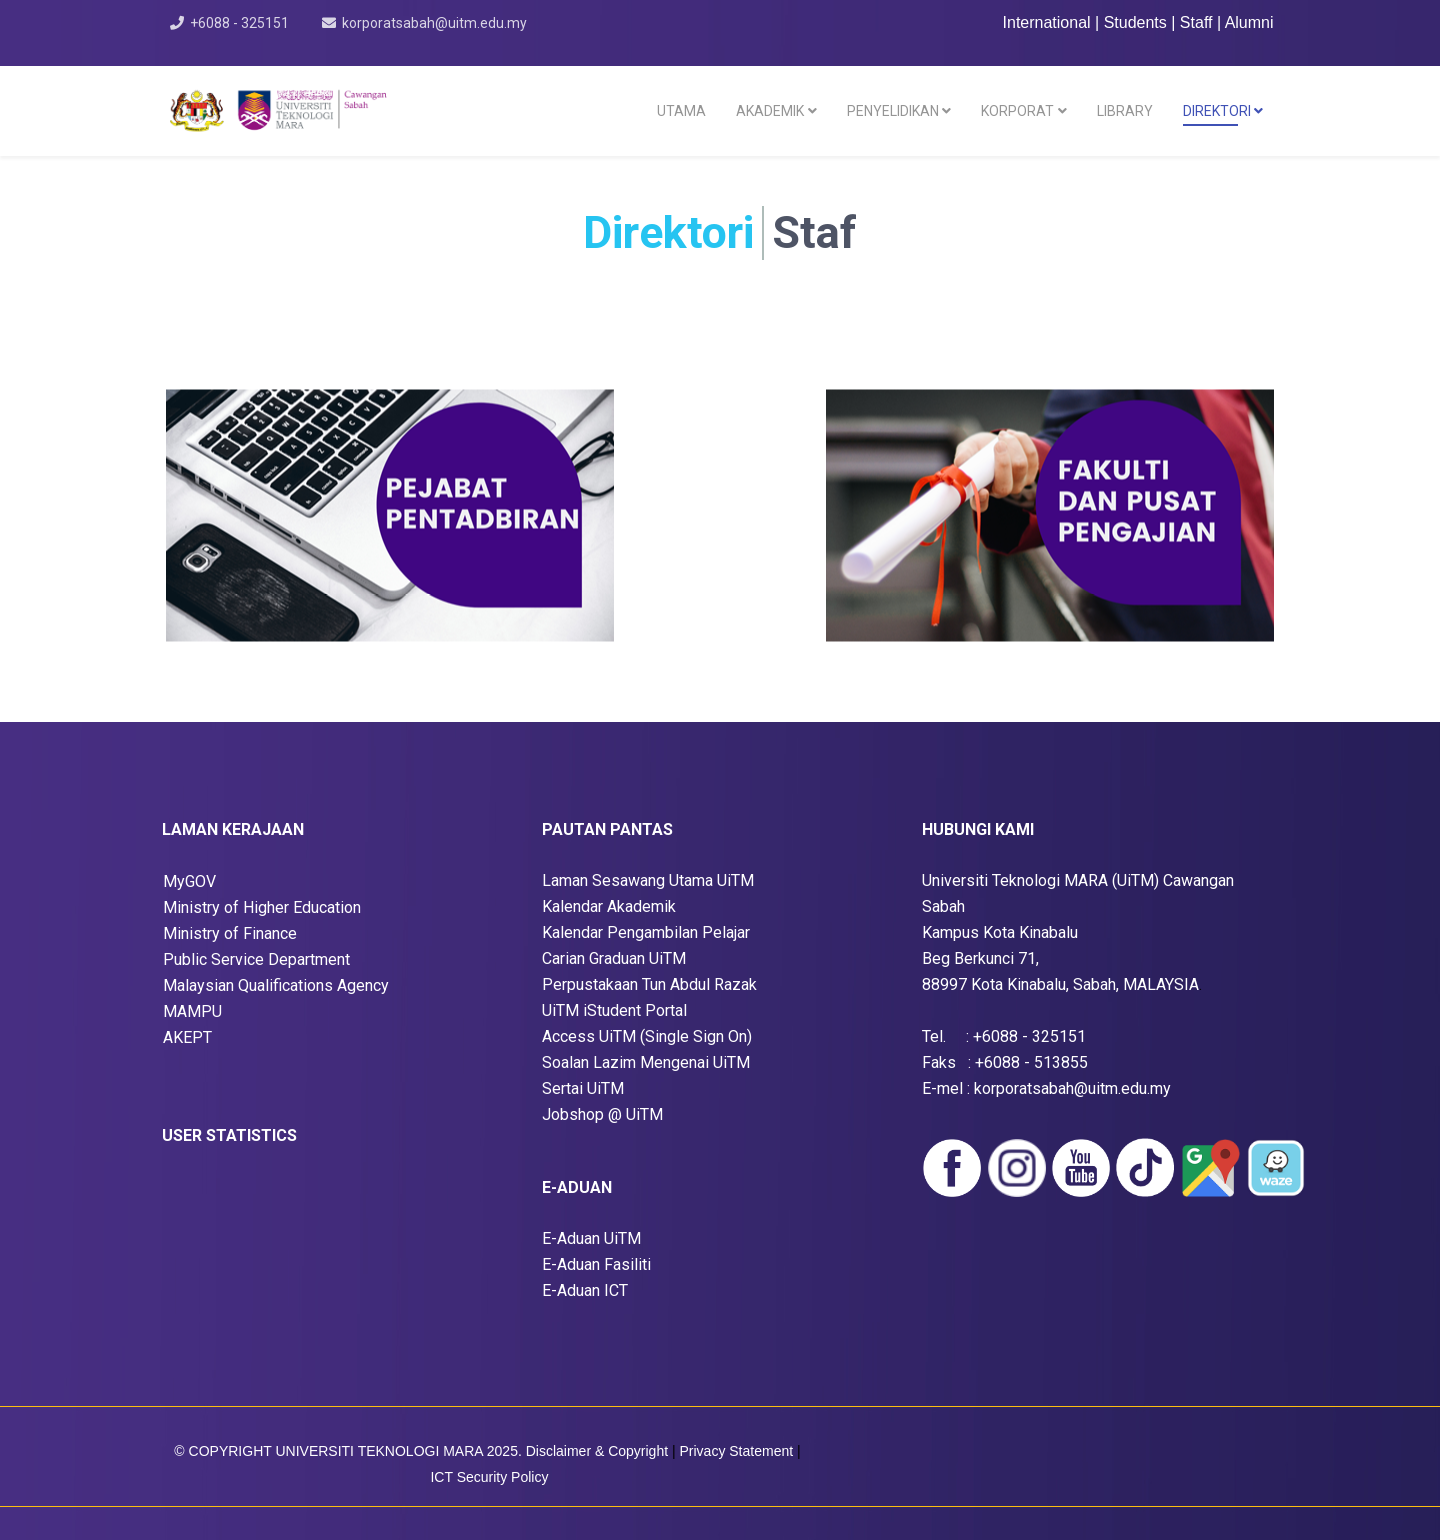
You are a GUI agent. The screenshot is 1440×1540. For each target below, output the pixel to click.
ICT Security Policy (489, 1477)
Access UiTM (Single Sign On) (647, 1036)
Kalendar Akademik (609, 906)
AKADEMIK (770, 111)
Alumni (1249, 22)
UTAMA (681, 111)
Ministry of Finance (230, 933)
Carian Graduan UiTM (614, 958)
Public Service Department (256, 959)
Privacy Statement (739, 1451)
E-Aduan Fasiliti (596, 1264)
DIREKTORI (1217, 111)
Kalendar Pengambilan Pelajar (646, 932)
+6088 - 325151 (239, 23)
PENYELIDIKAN (893, 111)
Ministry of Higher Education (262, 907)
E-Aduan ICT (585, 1290)
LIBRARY (1125, 111)
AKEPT (187, 1037)
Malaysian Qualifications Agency (276, 985)
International (1047, 22)
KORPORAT (1017, 111)
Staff (1198, 22)
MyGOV (189, 881)
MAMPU (192, 1011)
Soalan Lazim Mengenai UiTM (646, 1062)
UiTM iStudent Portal (614, 1010)
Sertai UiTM (583, 1088)
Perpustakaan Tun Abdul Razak (649, 984)
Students (1138, 22)
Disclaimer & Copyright (597, 1451)
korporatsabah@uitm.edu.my (434, 23)
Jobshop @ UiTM (602, 1114)
